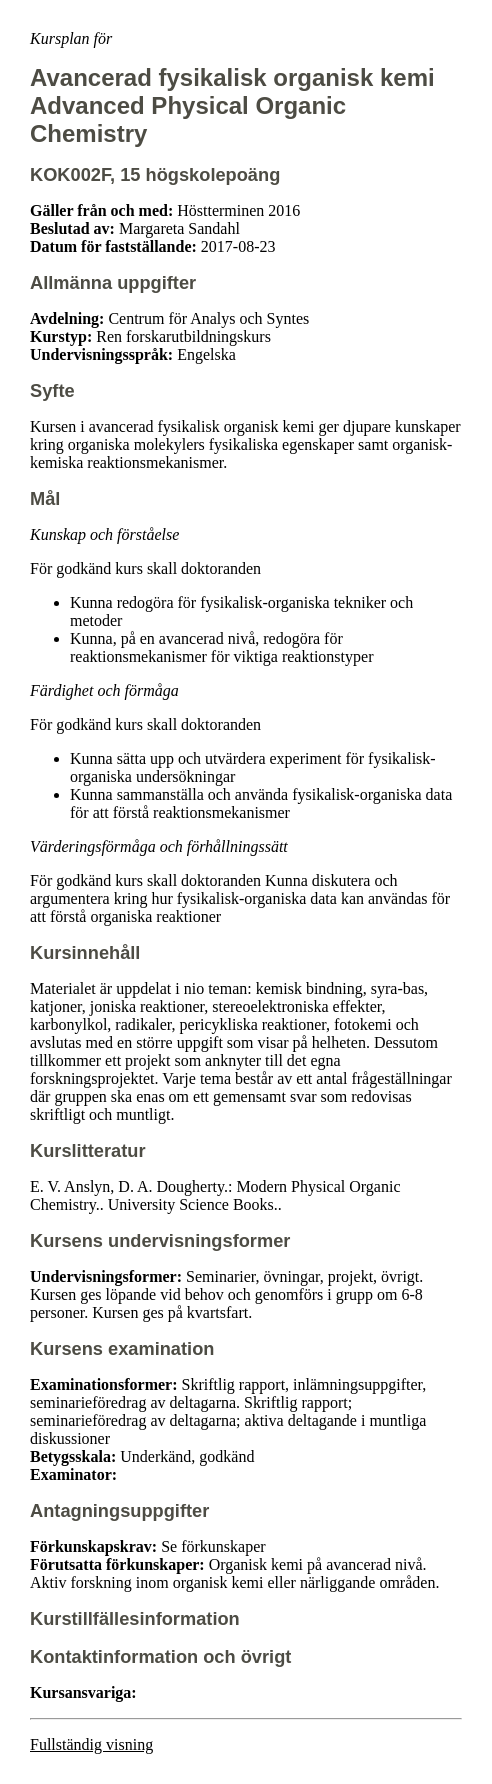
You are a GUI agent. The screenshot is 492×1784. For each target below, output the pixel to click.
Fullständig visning (91, 1744)
